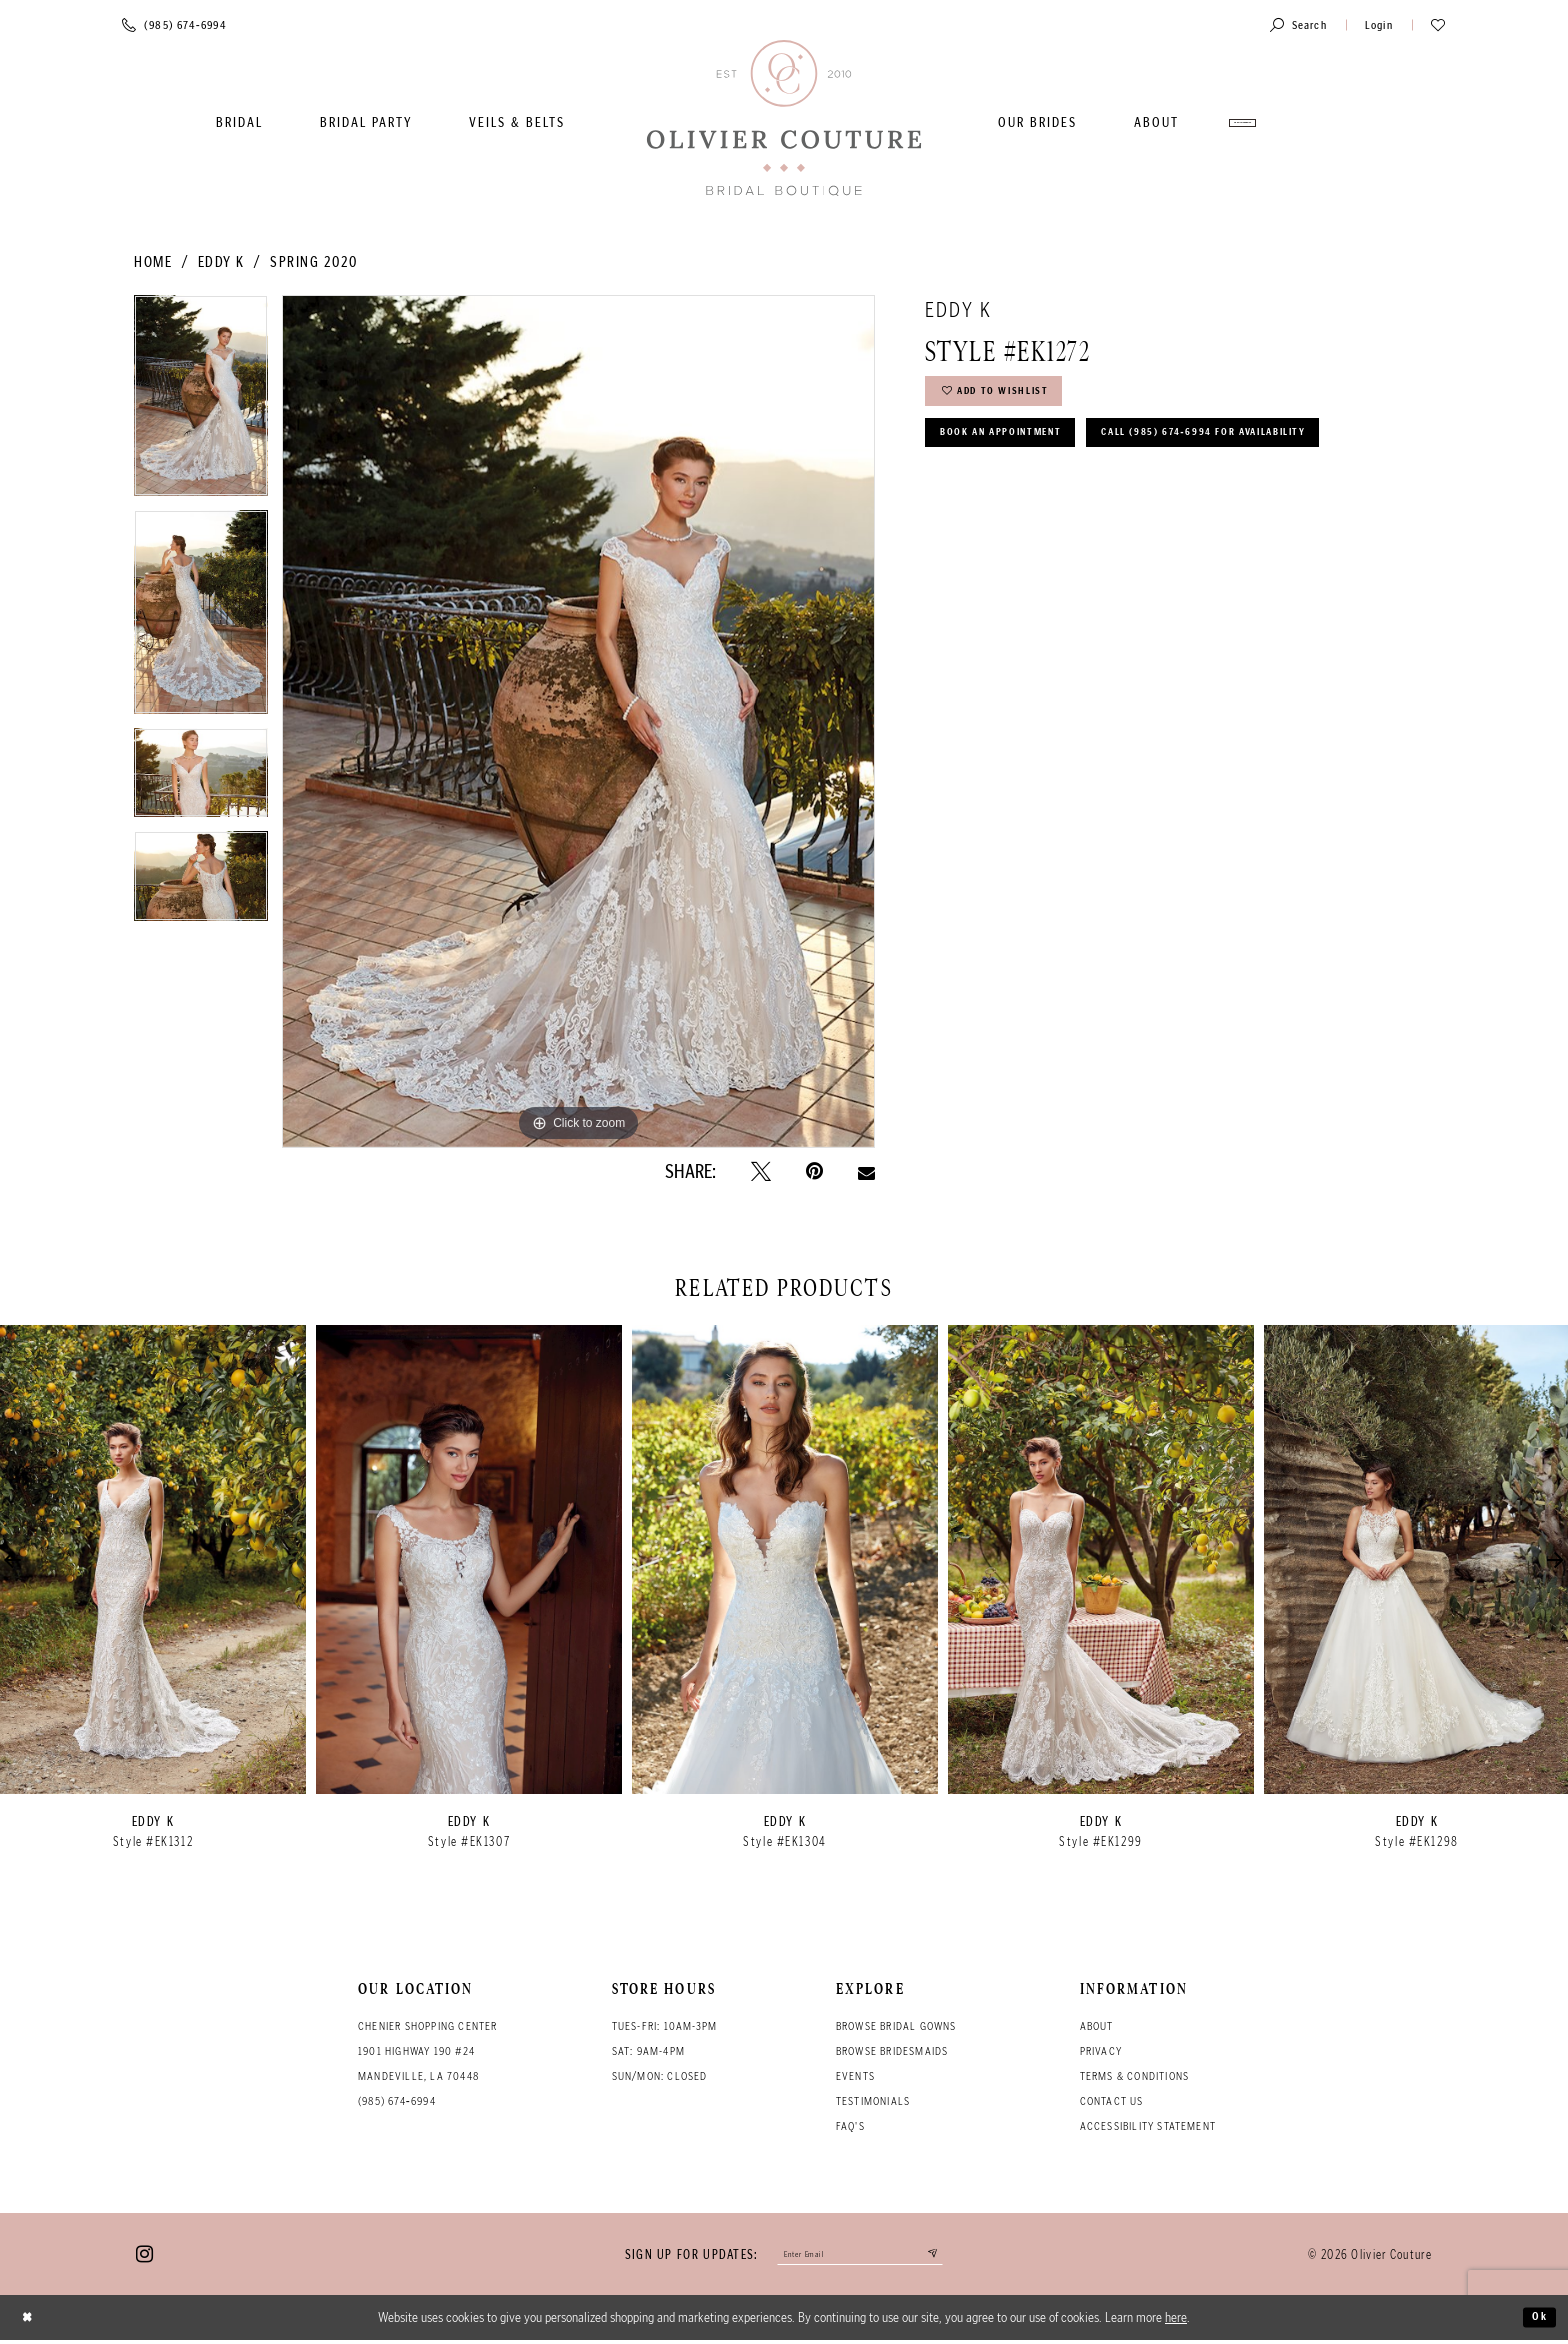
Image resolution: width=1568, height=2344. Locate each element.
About (1097, 2026)
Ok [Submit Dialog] (1536, 2321)
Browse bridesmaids (892, 2051)
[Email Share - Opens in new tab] (866, 1171)
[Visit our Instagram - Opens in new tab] (144, 2256)
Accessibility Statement (1148, 2126)
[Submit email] (954, 2256)
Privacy (1101, 2051)
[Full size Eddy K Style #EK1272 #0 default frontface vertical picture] (578, 721)
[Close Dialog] (31, 2321)
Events (855, 2076)
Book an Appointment (1022, 449)
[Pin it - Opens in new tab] (814, 1172)
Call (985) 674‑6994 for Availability (1076, 501)
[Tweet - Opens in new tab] (761, 1172)
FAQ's (850, 2126)
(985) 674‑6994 (397, 2101)
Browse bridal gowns (896, 2026)
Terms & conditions (1135, 2076)
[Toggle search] (1298, 24)
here (1176, 2321)
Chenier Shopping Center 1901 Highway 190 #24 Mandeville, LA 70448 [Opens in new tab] (428, 2051)
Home (153, 262)
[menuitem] (239, 122)
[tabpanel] (201, 402)
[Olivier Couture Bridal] (784, 119)
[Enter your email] (860, 2256)
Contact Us (1112, 2101)
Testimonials (873, 2101)
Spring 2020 (314, 262)
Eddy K (221, 262)
